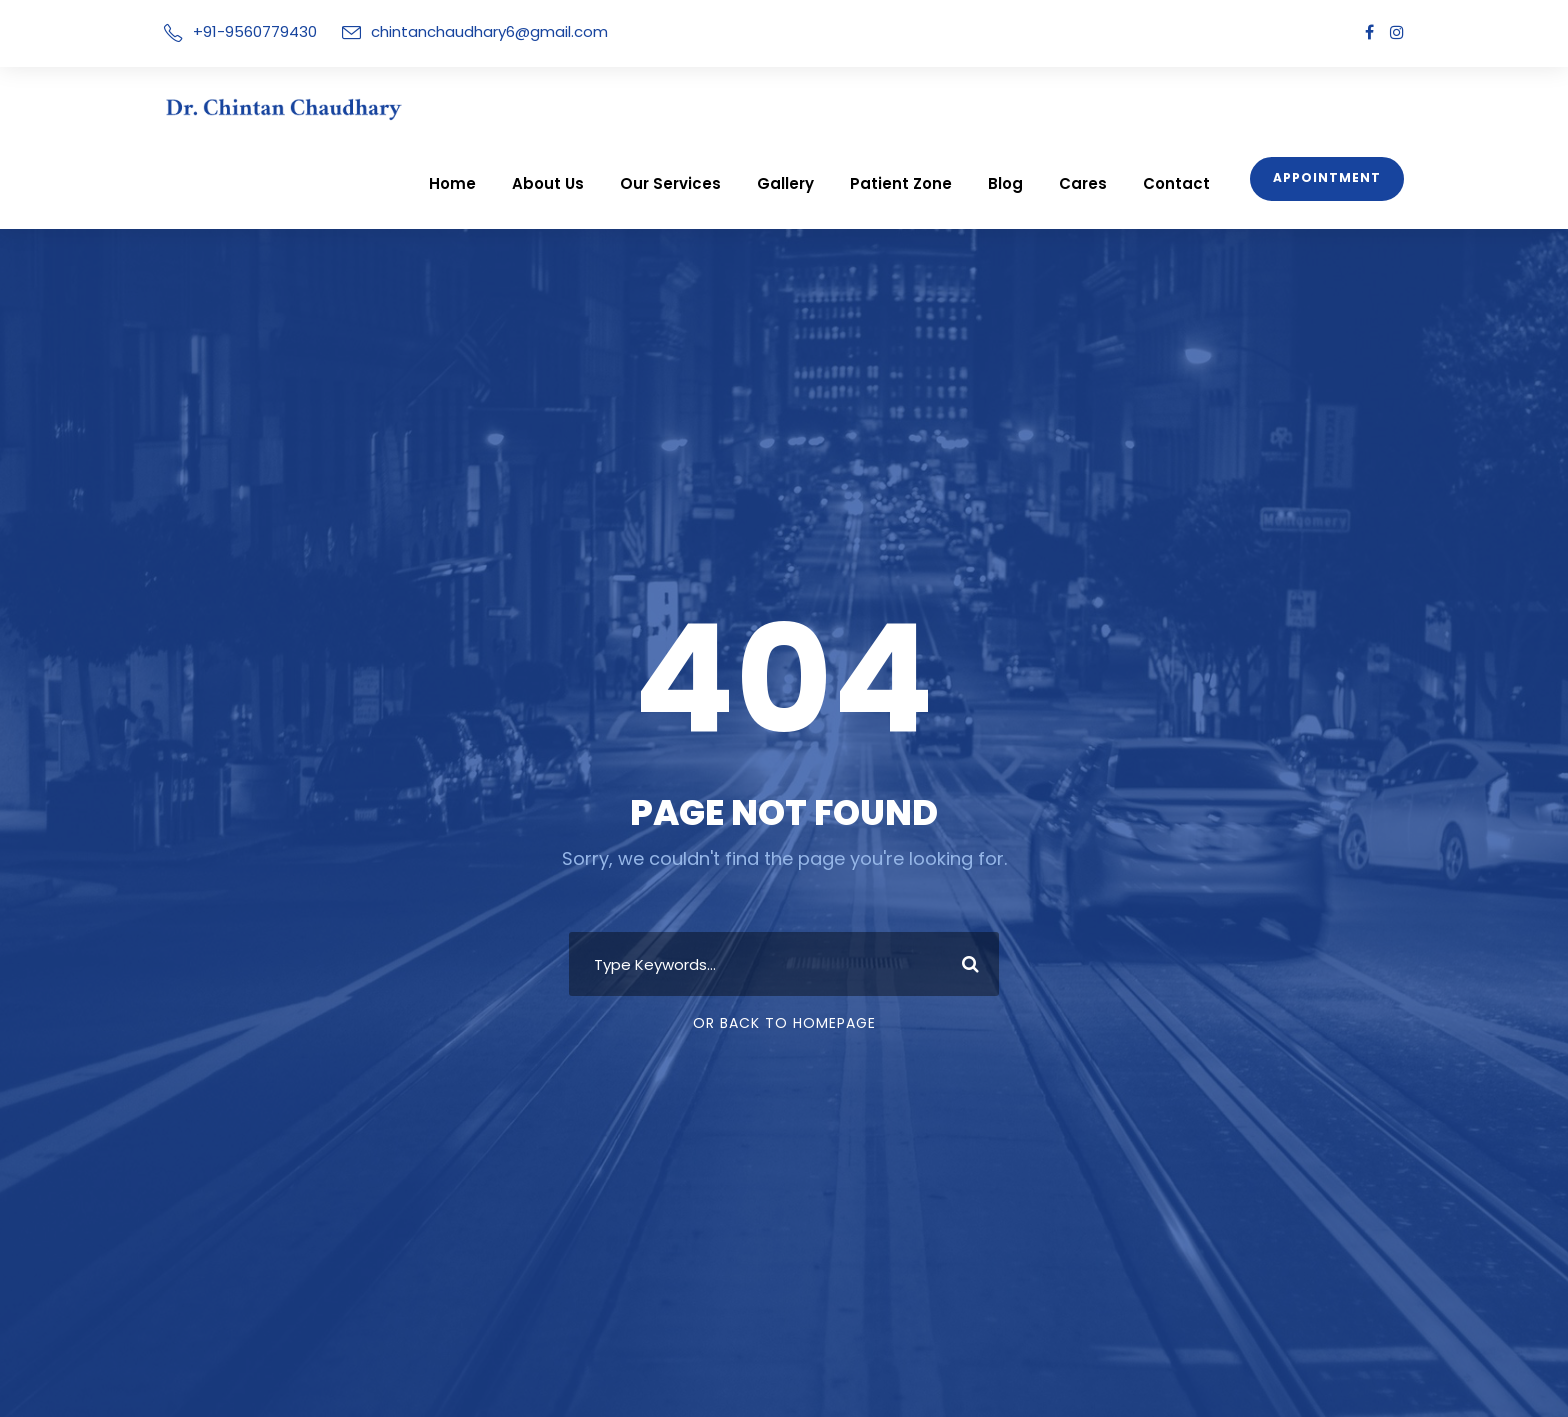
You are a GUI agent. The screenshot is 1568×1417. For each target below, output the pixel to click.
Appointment (1332, 102)
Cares (1107, 107)
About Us (606, 107)
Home (516, 107)
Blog (1033, 107)
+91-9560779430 (250, 31)
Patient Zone (936, 107)
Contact (1192, 107)
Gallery (829, 107)
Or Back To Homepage (784, 986)
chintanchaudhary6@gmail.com (466, 31)
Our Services (721, 107)
